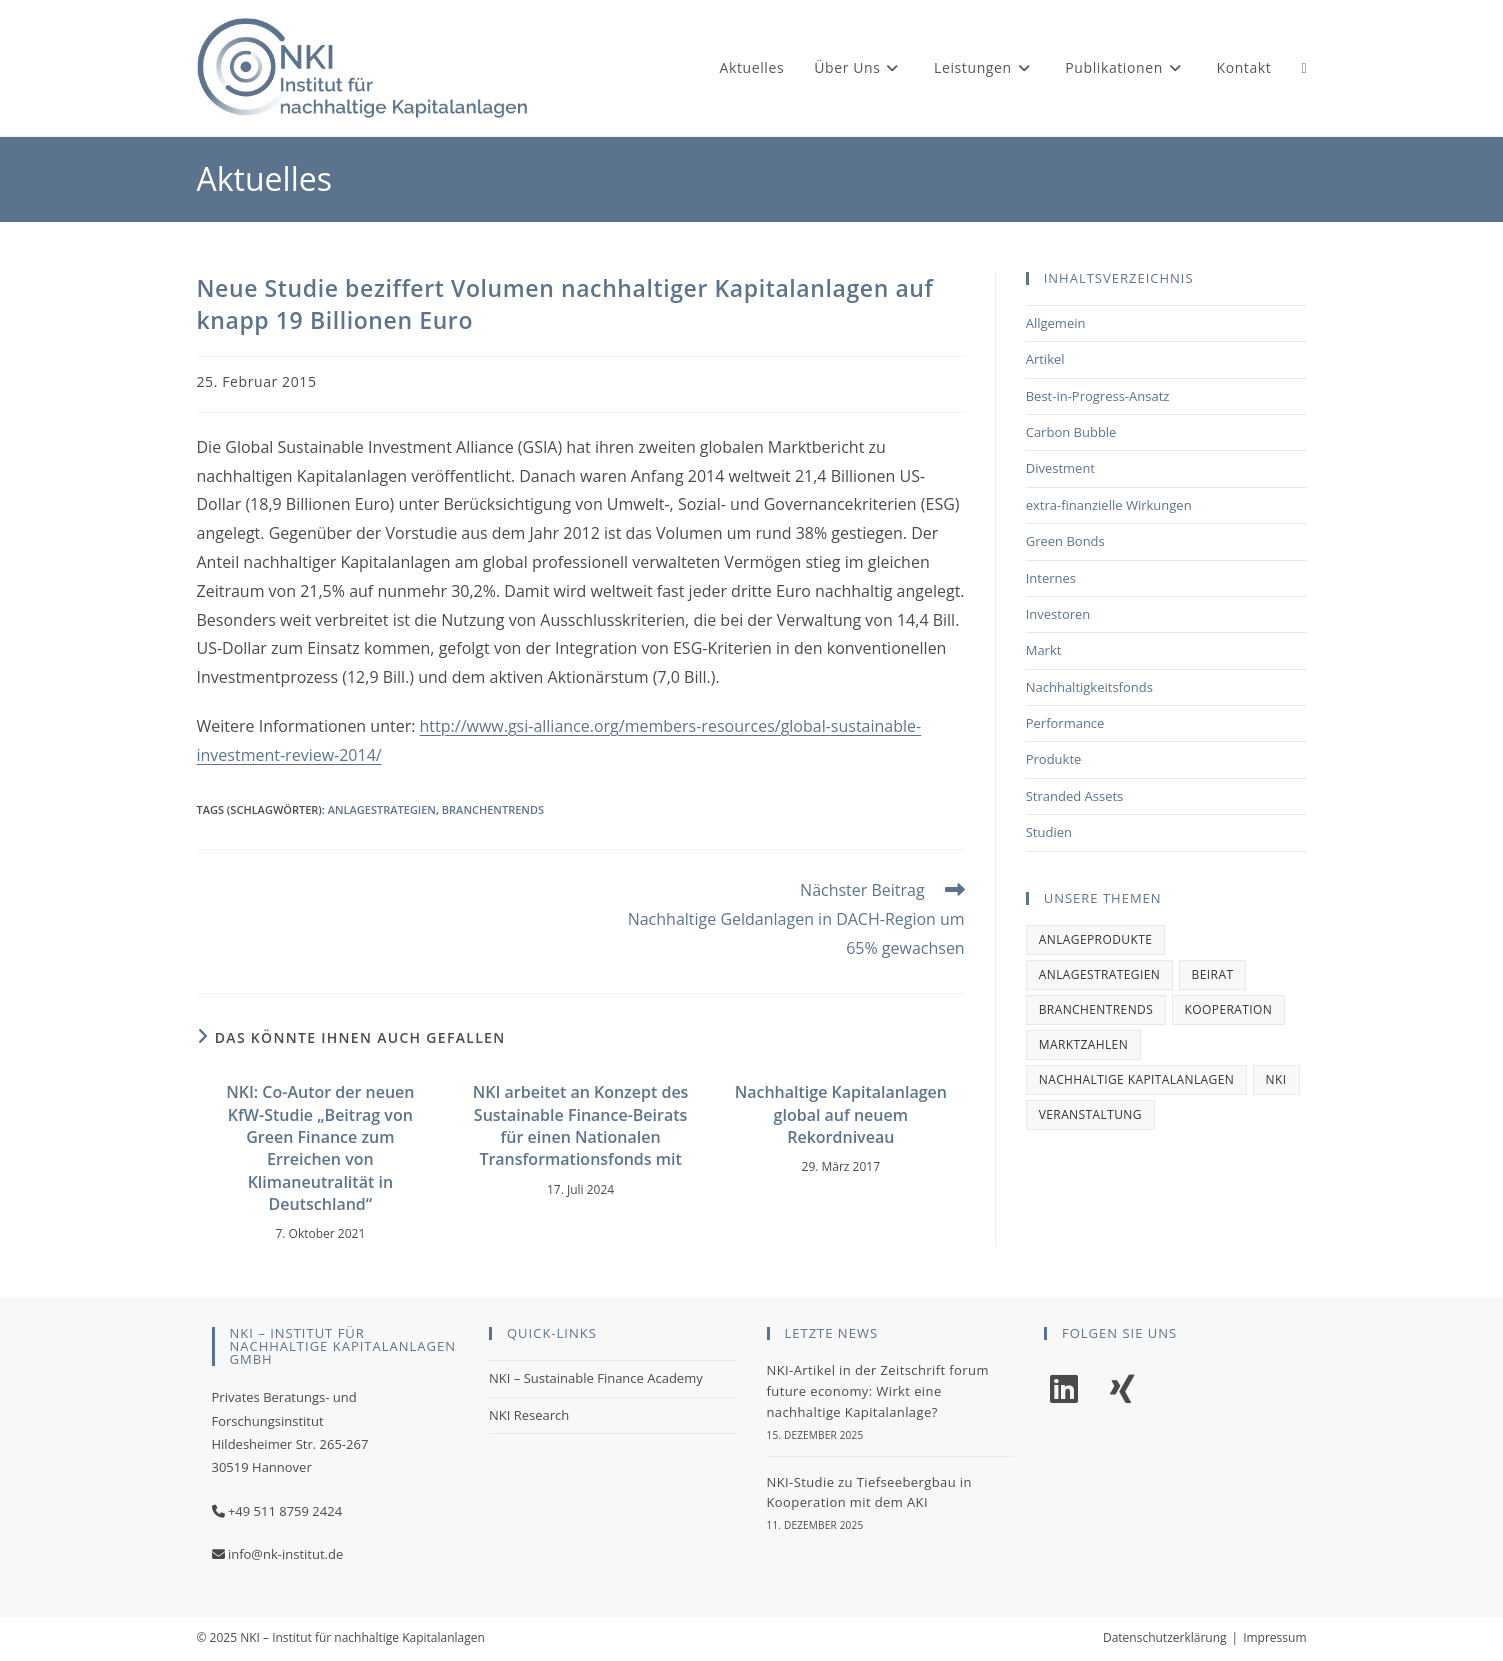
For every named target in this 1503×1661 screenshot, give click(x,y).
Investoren (1058, 614)
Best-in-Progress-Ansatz (1098, 396)
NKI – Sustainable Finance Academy (596, 1378)
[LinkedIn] (1064, 1389)
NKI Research (529, 1415)
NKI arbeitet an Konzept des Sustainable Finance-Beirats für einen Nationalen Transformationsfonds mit (581, 1125)
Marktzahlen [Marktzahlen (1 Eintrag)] (1083, 1044)
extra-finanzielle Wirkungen (1109, 505)
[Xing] (1122, 1389)
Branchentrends (493, 809)
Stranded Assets (1075, 796)
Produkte (1054, 759)
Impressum (1274, 1637)
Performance (1065, 723)
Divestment (1060, 468)
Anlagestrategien (382, 809)
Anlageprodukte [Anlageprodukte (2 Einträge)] (1096, 939)
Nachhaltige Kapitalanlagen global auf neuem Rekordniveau (841, 1114)
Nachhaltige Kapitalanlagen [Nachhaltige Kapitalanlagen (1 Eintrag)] (1136, 1079)
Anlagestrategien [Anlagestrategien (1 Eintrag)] (1100, 974)
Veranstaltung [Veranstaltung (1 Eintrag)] (1090, 1114)
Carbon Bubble (1071, 432)
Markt (1044, 650)
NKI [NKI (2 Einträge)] (1276, 1079)
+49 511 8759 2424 (285, 1511)
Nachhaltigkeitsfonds (1089, 687)
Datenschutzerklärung (1165, 1637)
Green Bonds (1065, 541)
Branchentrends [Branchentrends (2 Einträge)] (1096, 1009)
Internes (1051, 578)
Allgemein (1056, 323)
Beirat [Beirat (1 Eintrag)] (1213, 974)
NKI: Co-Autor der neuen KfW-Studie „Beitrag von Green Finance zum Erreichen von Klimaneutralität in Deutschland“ (320, 1148)
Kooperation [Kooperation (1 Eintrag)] (1229, 1009)
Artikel (1045, 359)
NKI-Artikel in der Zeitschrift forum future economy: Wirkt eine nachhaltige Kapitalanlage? (878, 1391)
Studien (1049, 832)
